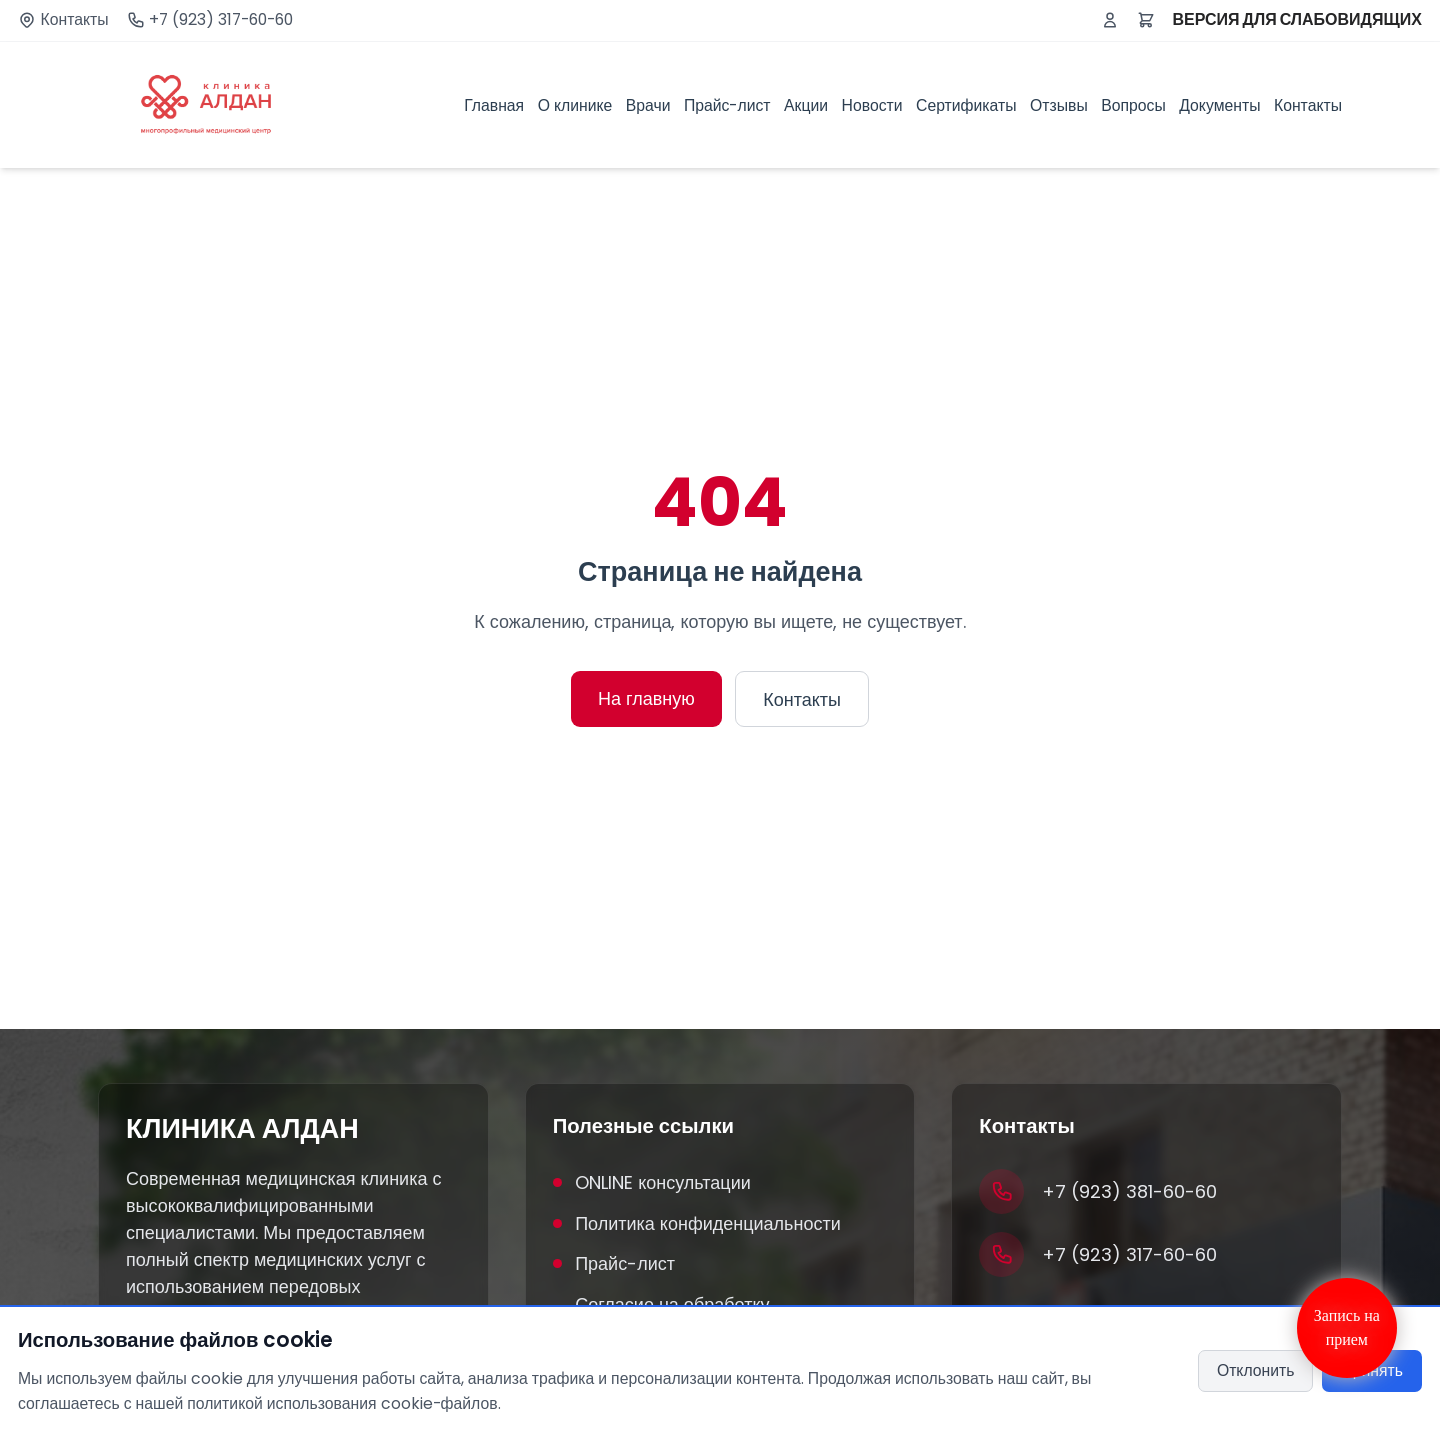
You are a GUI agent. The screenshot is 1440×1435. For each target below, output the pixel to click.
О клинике (575, 105)
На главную (646, 698)
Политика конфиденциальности (697, 1223)
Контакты (75, 20)
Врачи (648, 105)
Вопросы (1133, 105)
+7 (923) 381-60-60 (1129, 1191)
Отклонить (1256, 1370)
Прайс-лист (727, 105)
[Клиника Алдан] (206, 105)
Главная (494, 105)
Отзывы (1059, 105)
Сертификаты (966, 105)
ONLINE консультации (652, 1182)
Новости (872, 105)
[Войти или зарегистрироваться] (1110, 20)
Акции (806, 105)
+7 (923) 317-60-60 (221, 20)
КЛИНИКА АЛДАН (242, 1129)
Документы (1219, 105)
